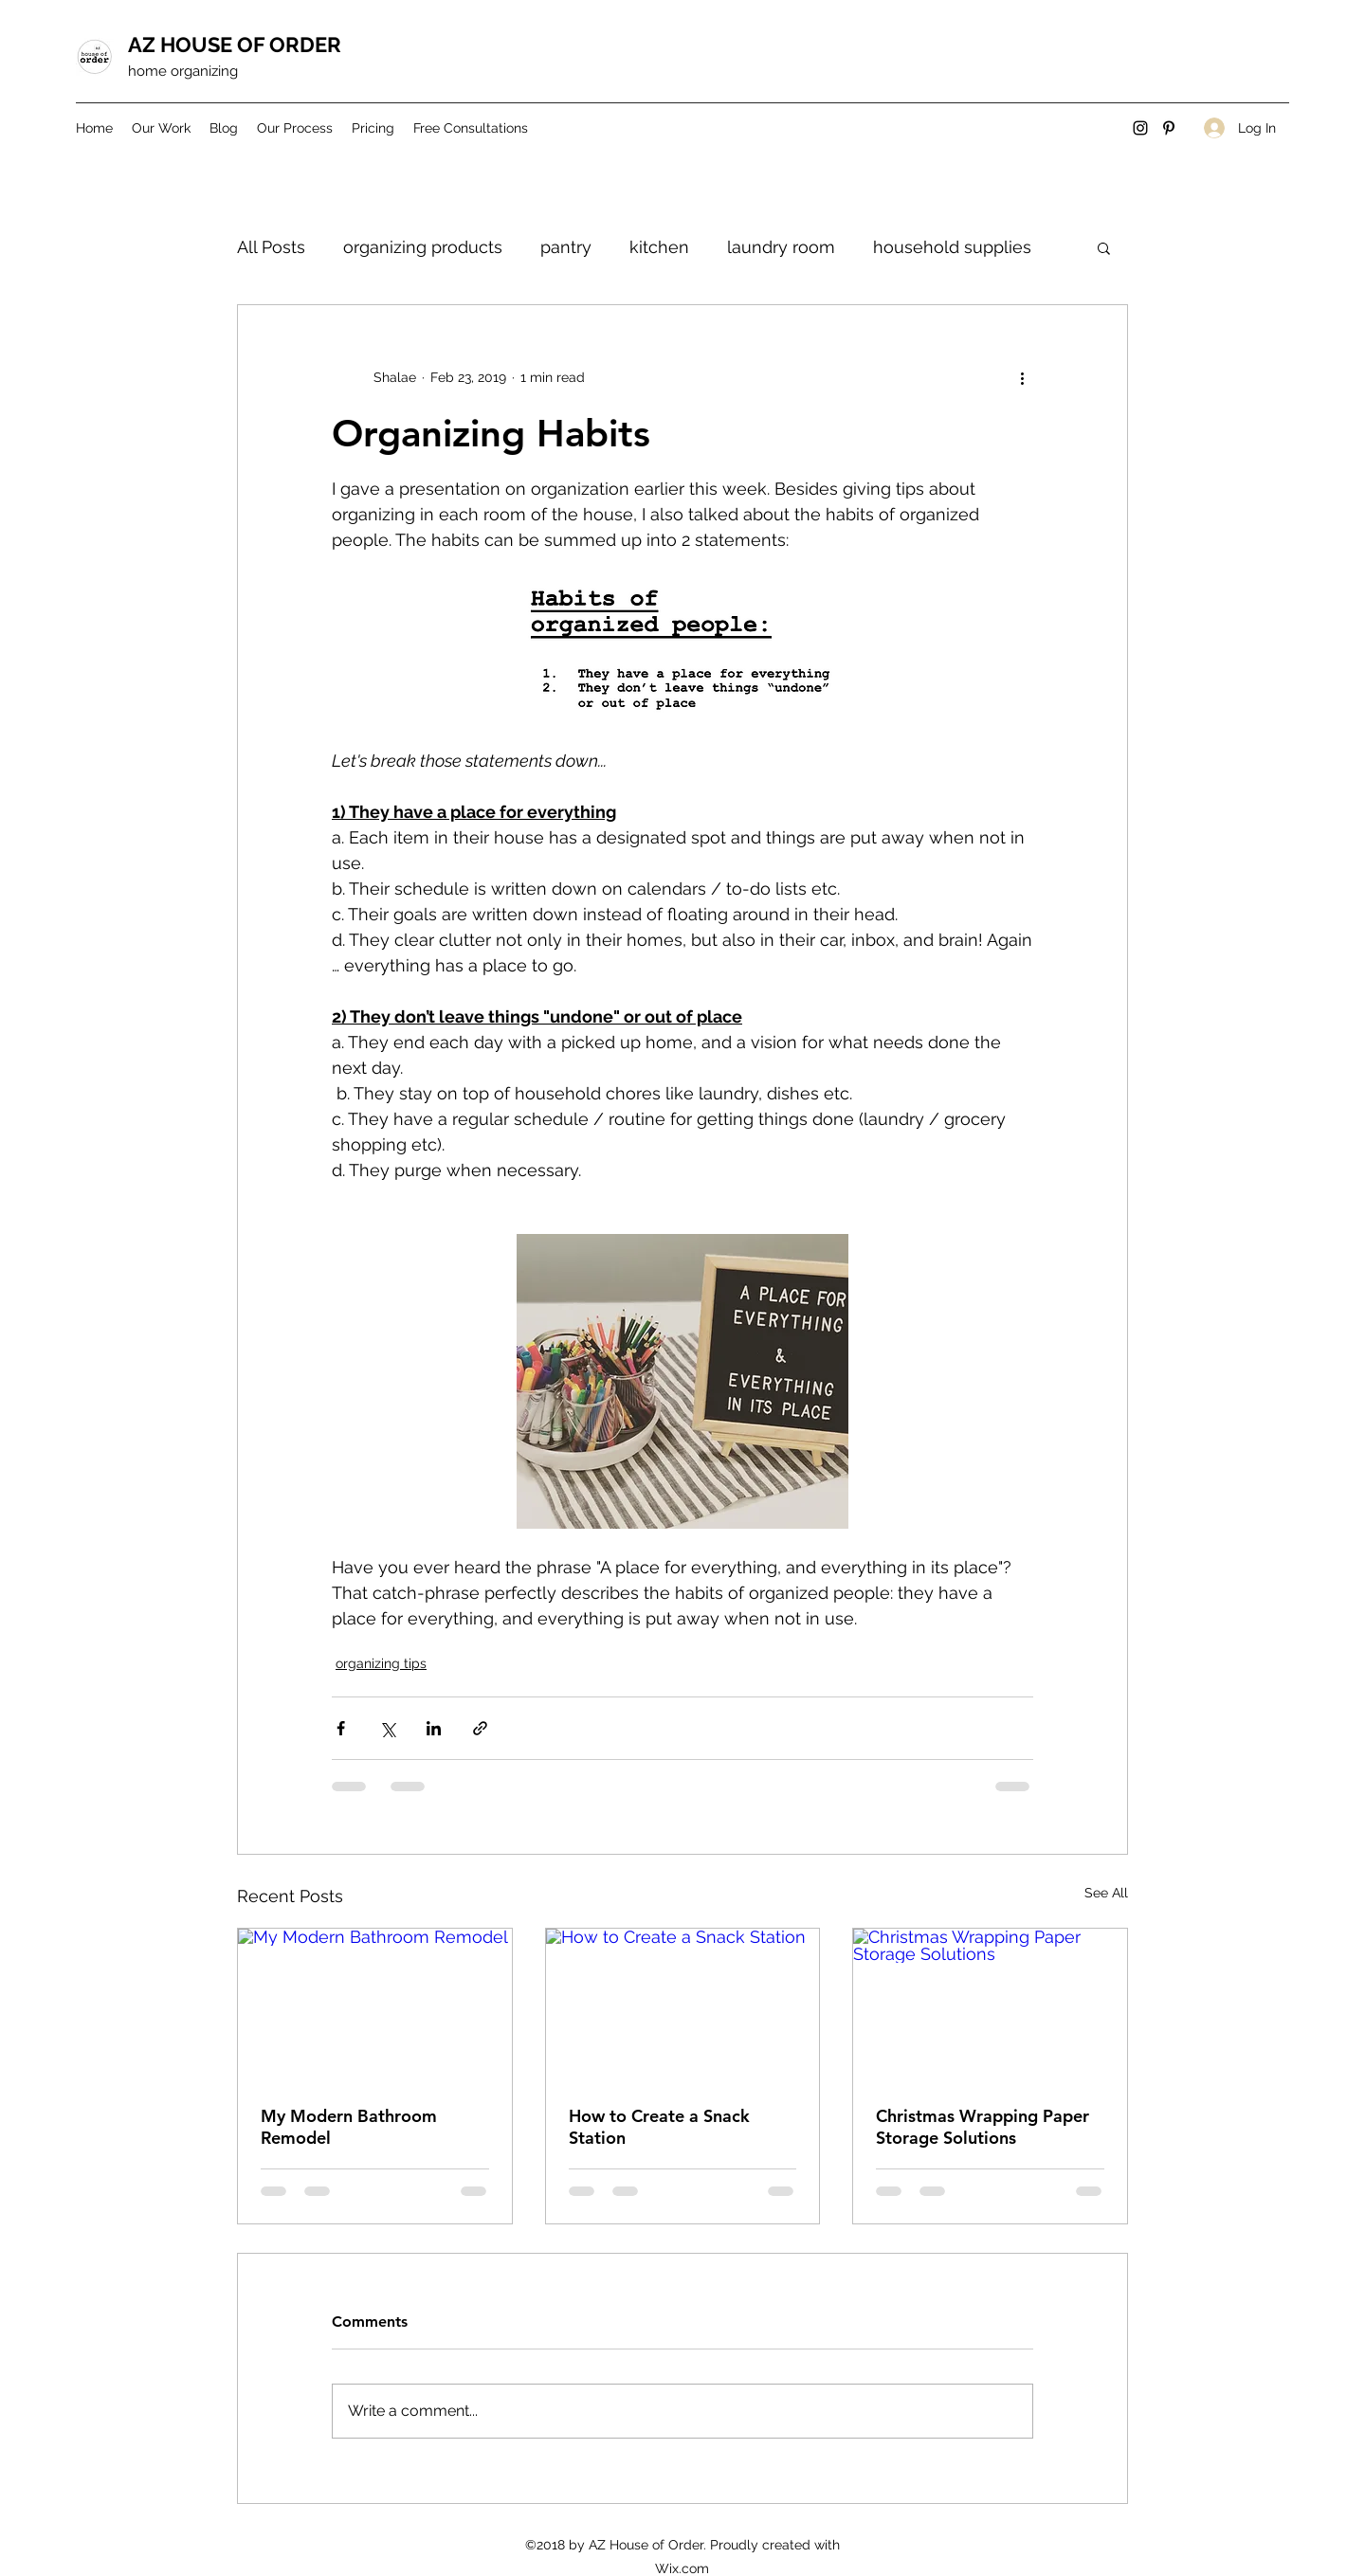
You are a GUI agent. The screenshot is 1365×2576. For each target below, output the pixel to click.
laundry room (781, 247)
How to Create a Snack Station (659, 2127)
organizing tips (381, 1663)
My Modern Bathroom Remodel (349, 2127)
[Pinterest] (1168, 127)
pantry (566, 247)
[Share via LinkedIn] (434, 1728)
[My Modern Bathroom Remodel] (375, 2005)
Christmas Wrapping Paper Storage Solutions (982, 2127)
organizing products (422, 247)
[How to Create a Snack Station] (683, 2005)
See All (1106, 1892)
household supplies (952, 247)
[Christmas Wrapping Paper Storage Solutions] (990, 2005)
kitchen (659, 247)
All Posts (271, 247)
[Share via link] (480, 1728)
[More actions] (1021, 377)
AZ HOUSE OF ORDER (234, 44)
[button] (1104, 247)
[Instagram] (1140, 127)
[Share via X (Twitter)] (387, 1728)
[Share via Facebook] (341, 1728)
